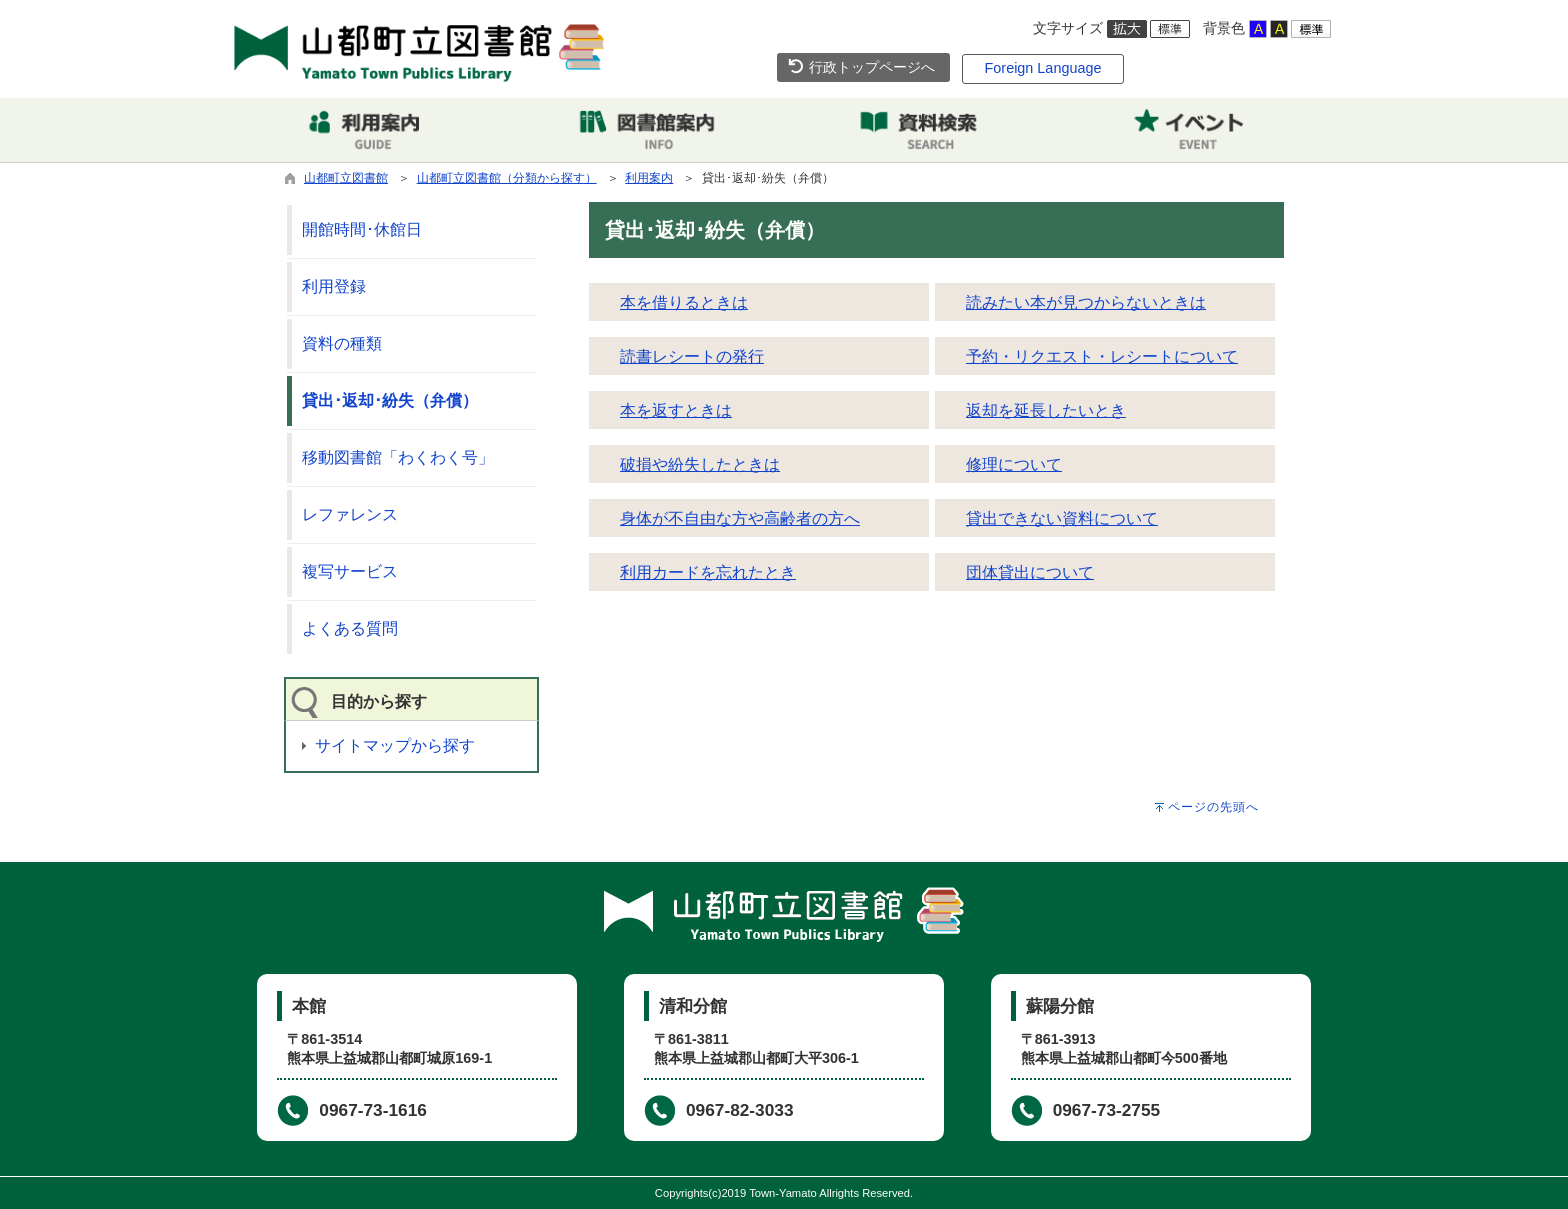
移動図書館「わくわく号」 (398, 457)
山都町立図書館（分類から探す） (507, 178)
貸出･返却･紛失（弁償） (390, 400)
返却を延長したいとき (1046, 410)
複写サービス (350, 571)
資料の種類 (342, 343)
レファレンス (350, 514)
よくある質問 (350, 628)
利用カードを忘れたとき (708, 572)
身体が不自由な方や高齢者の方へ (740, 518)
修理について (1014, 464)
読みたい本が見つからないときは (1086, 302)
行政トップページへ (861, 67)
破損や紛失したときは (700, 464)
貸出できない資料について (1062, 518)
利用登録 (334, 286)
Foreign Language (1043, 68)
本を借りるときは (684, 302)
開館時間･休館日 (362, 229)
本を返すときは (676, 410)
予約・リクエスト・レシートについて (1102, 356)
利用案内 (649, 178)
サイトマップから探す (395, 745)
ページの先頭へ (1213, 807)
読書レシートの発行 (692, 356)
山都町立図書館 (346, 178)
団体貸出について (1030, 572)
